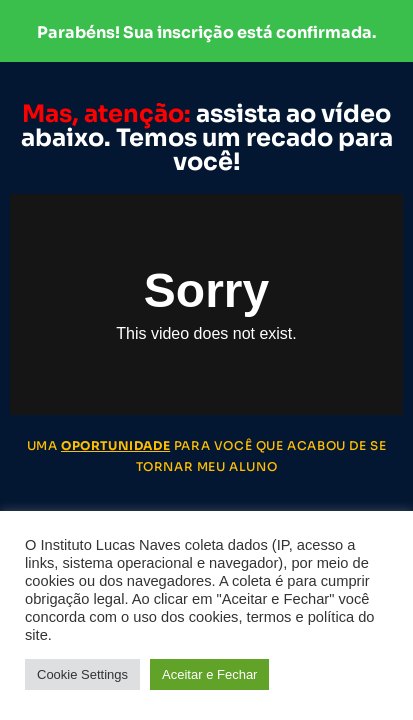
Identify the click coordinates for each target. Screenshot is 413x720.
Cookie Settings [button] (82, 674)
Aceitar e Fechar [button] (209, 674)
